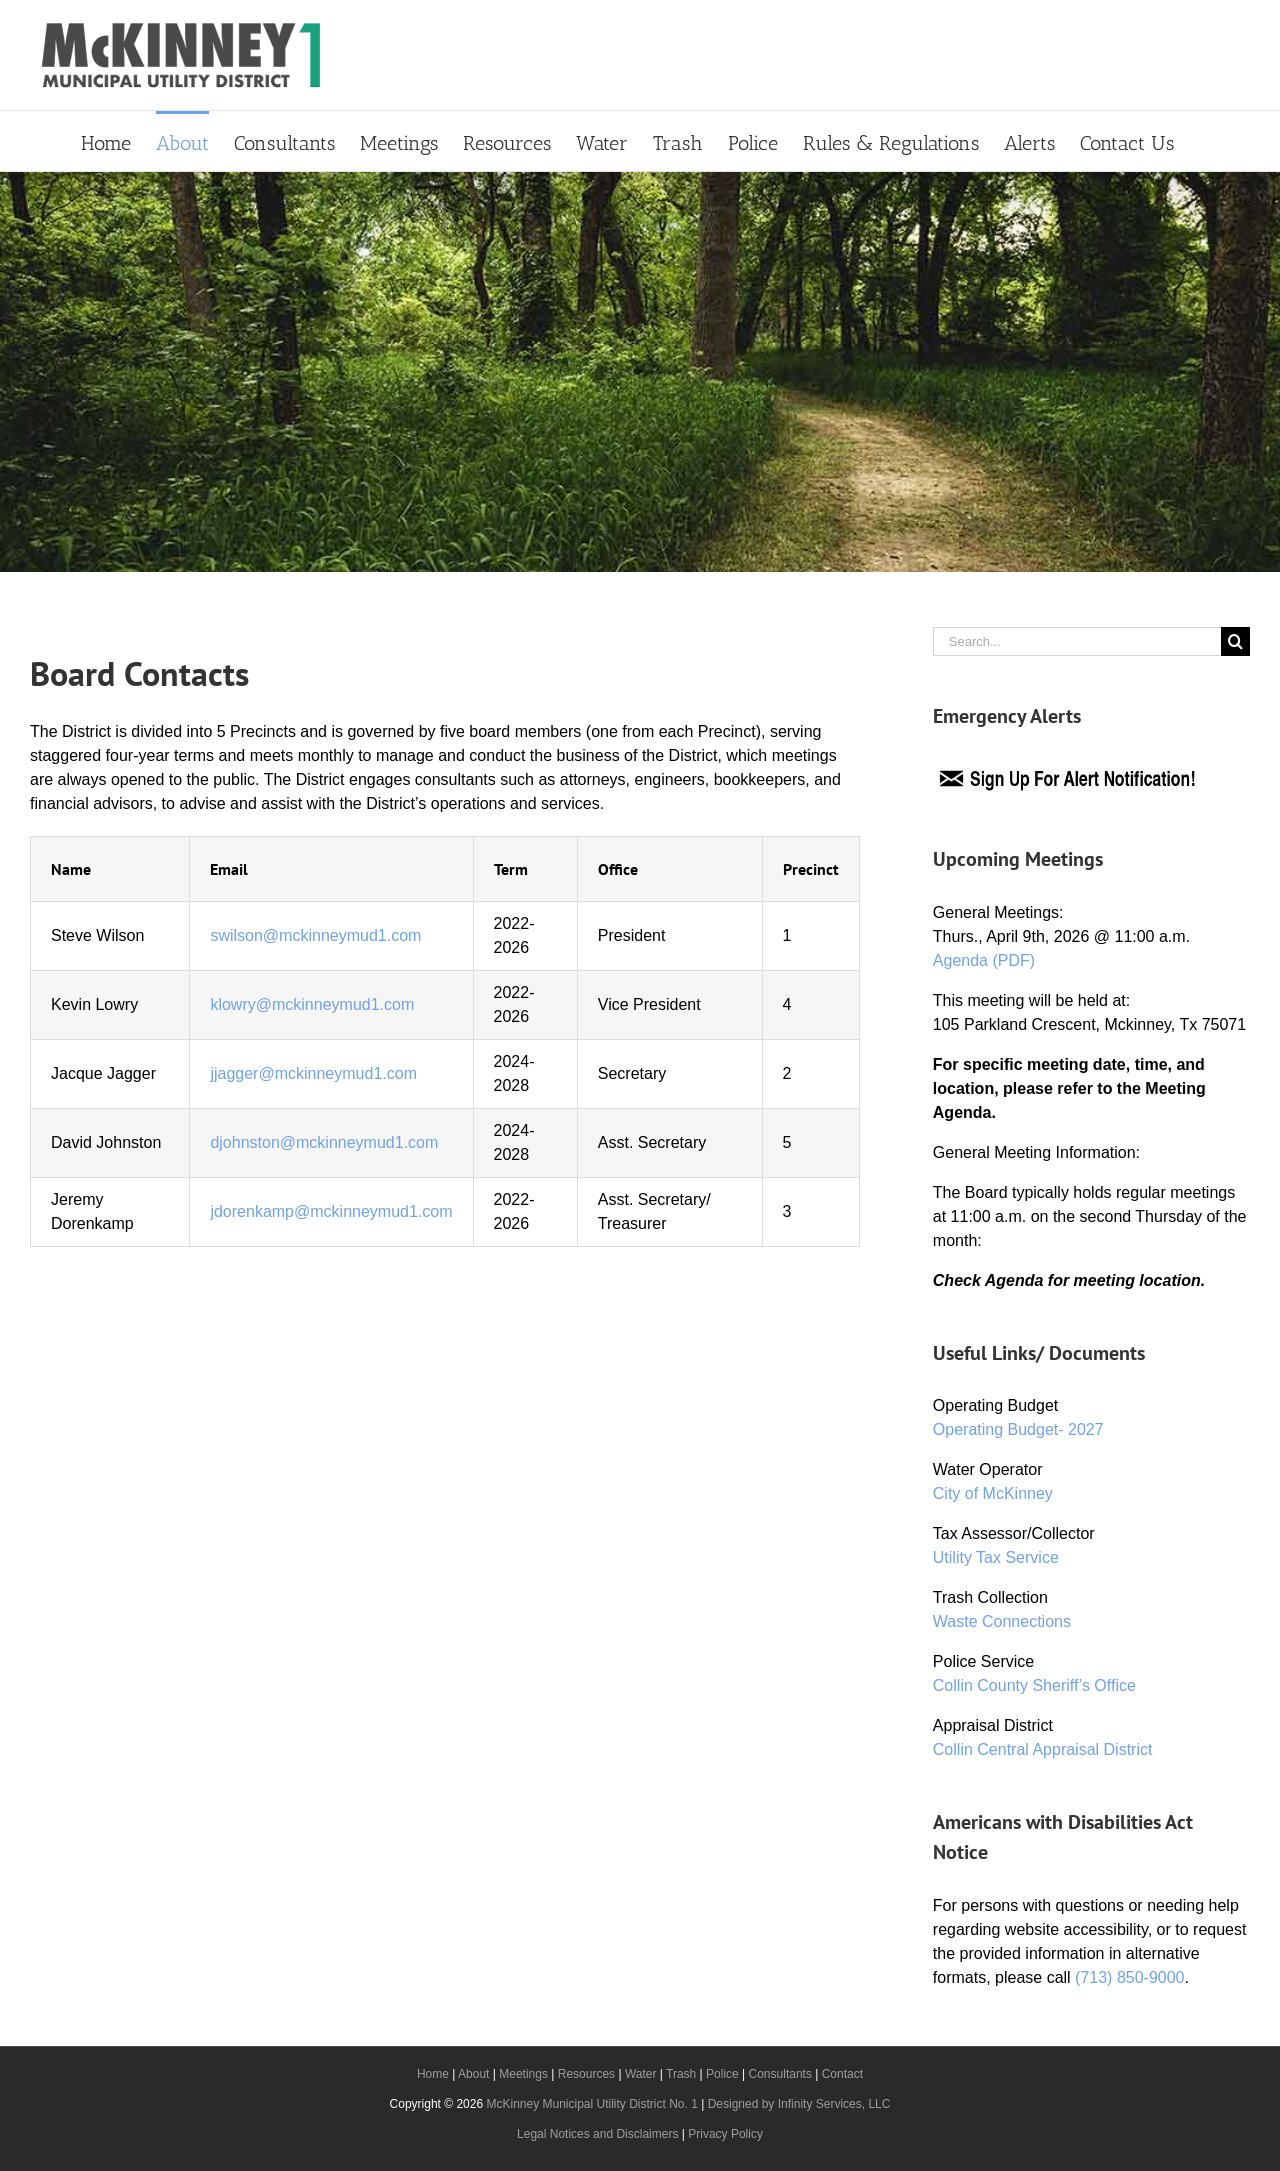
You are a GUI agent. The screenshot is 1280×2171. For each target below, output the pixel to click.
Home (433, 2074)
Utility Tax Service (996, 1557)
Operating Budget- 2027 (1018, 1429)
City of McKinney (993, 1493)
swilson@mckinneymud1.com (315, 935)
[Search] (1235, 641)
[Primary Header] (640, 372)
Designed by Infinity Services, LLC (799, 2104)
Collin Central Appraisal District (1043, 1749)
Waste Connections (1002, 1621)
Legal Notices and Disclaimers (597, 2134)
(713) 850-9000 (1129, 1977)
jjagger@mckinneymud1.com (313, 1073)
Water (641, 2074)
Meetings (523, 2074)
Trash (681, 2074)
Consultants (780, 2074)
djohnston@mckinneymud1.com (324, 1142)
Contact (842, 2074)
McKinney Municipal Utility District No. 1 (591, 2104)
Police (722, 2074)
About (473, 2074)
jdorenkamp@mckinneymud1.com (331, 1211)
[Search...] (1077, 641)
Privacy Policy (725, 2134)
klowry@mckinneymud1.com (312, 1004)
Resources (586, 2074)
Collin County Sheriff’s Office (1034, 1685)
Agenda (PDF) (984, 960)
